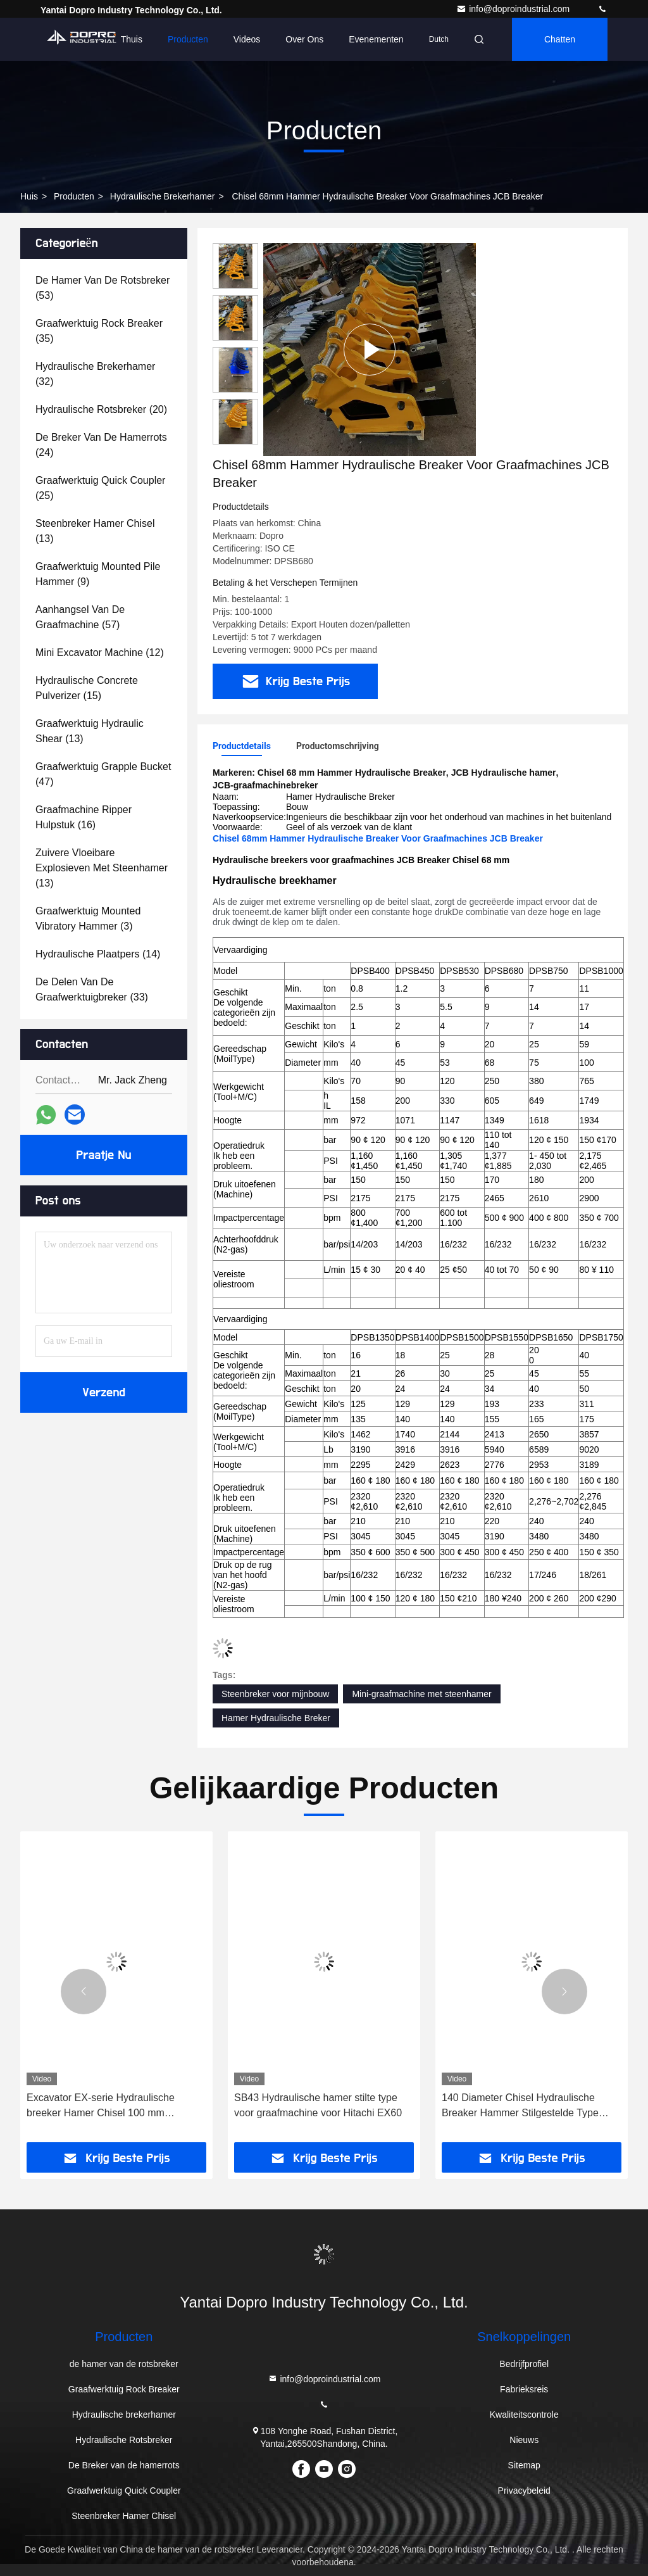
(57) (80, 617)
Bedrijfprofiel (524, 2364)
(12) (99, 652)
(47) (103, 774)
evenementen (376, 39)
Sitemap (524, 2465)
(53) (102, 288)
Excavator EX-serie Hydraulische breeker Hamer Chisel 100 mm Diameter (101, 2106)
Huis (29, 196)
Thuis (131, 39)
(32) (95, 374)
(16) (83, 817)
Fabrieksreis (524, 2389)
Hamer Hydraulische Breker (275, 1718)
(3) (87, 918)
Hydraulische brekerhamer (162, 196)
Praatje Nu (104, 1155)
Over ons (304, 39)
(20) (101, 409)
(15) (86, 688)
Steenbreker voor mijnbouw (275, 1694)
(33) (91, 989)
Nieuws (524, 2440)
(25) (100, 488)
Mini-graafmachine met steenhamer (421, 1694)
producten (74, 196)
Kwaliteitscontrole (524, 2414)
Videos (247, 39)
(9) (97, 574)
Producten (188, 39)
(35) (99, 331)
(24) (101, 445)
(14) (97, 954)
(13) (95, 531)
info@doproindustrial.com (514, 9)
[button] (83, 1991)
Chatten (559, 39)
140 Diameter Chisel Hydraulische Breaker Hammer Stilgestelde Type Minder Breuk (520, 2106)
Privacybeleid (524, 2490)
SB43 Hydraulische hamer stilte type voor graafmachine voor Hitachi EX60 (318, 2105)
